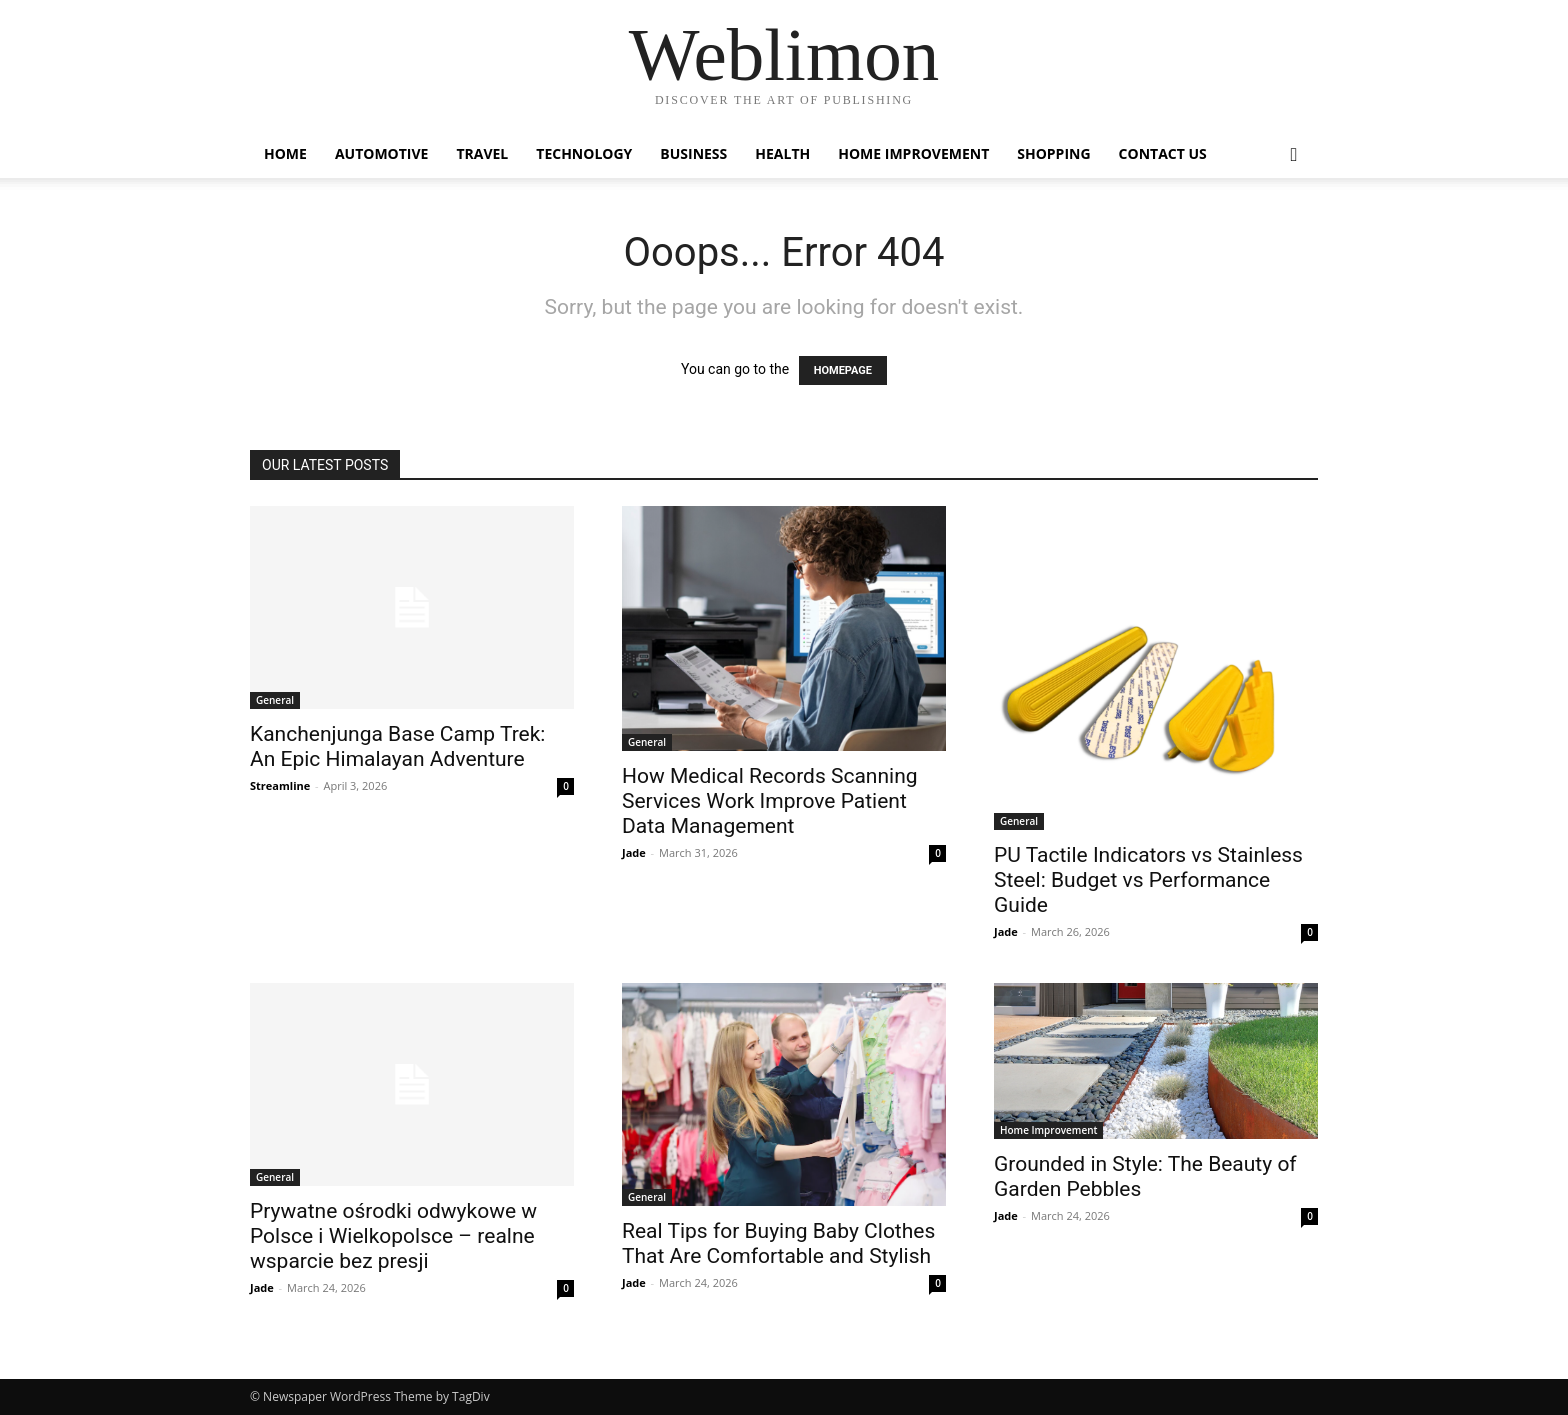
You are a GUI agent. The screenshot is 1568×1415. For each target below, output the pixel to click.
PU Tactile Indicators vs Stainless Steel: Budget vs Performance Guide (1148, 880)
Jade (634, 852)
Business (693, 153)
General (275, 700)
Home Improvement (913, 153)
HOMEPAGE (843, 370)
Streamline (280, 785)
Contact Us (1163, 153)
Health (782, 153)
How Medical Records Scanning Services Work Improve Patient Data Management (770, 801)
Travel (482, 153)
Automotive (382, 153)
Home (285, 153)
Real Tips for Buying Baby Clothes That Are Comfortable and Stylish (778, 1243)
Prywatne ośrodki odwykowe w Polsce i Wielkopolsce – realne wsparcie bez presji (393, 1236)
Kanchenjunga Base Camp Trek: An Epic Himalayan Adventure (397, 746)
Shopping (1053, 153)
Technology (584, 153)
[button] (1294, 155)
